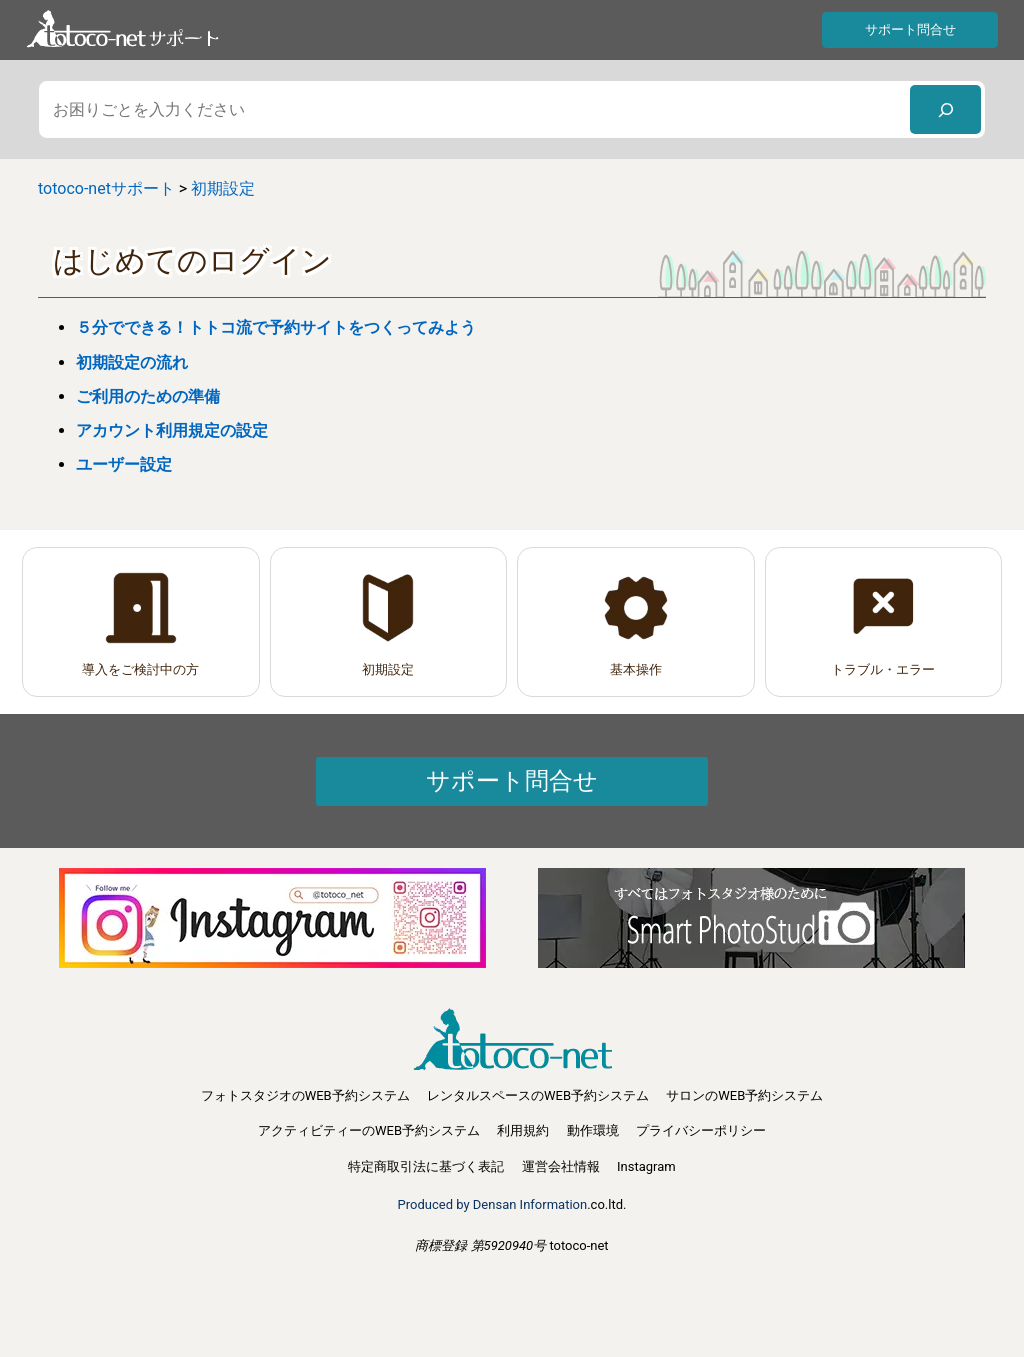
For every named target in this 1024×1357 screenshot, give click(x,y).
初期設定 (388, 669)
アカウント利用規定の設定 (180, 430)
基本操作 (636, 669)
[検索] (945, 109)
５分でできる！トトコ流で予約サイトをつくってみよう (276, 327)
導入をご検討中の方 (140, 669)
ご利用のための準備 (148, 396)
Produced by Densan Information (493, 1204)
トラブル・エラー (883, 669)
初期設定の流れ (132, 362)
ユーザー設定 (124, 464)
